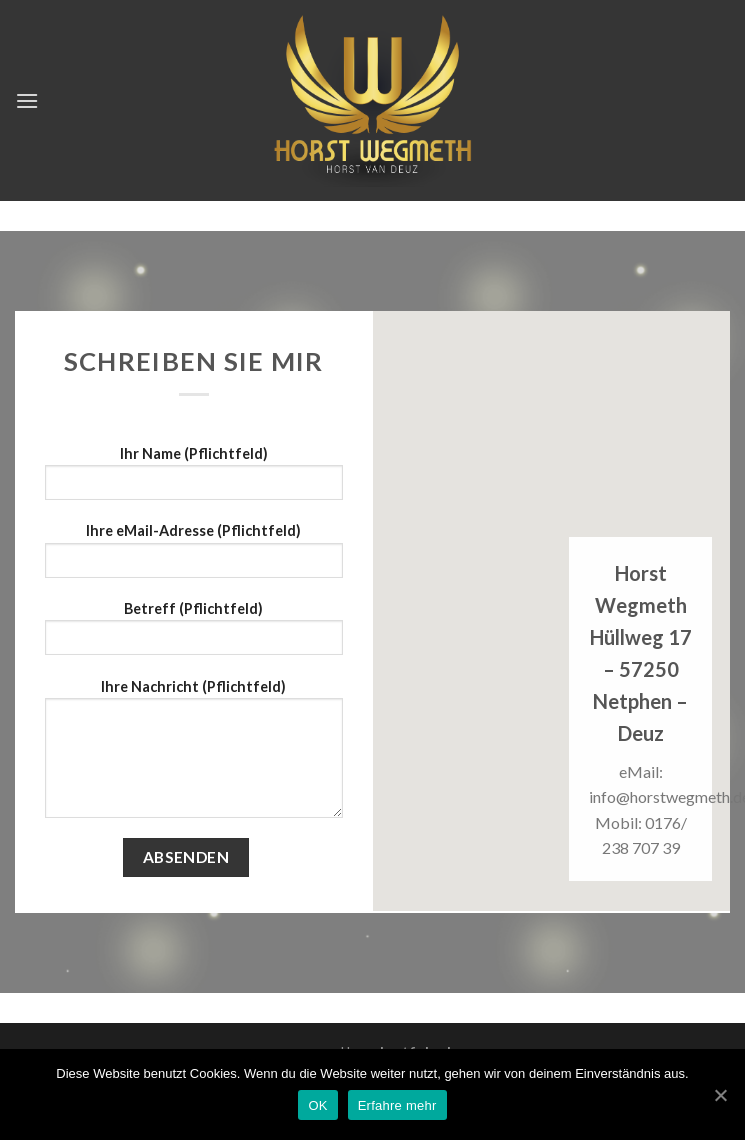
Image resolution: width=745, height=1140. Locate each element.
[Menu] (27, 100)
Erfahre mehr (397, 1105)
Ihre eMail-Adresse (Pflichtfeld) (194, 556)
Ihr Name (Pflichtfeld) (194, 479)
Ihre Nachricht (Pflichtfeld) (194, 755)
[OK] (720, 1095)
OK (317, 1105)
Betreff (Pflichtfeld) (194, 634)
